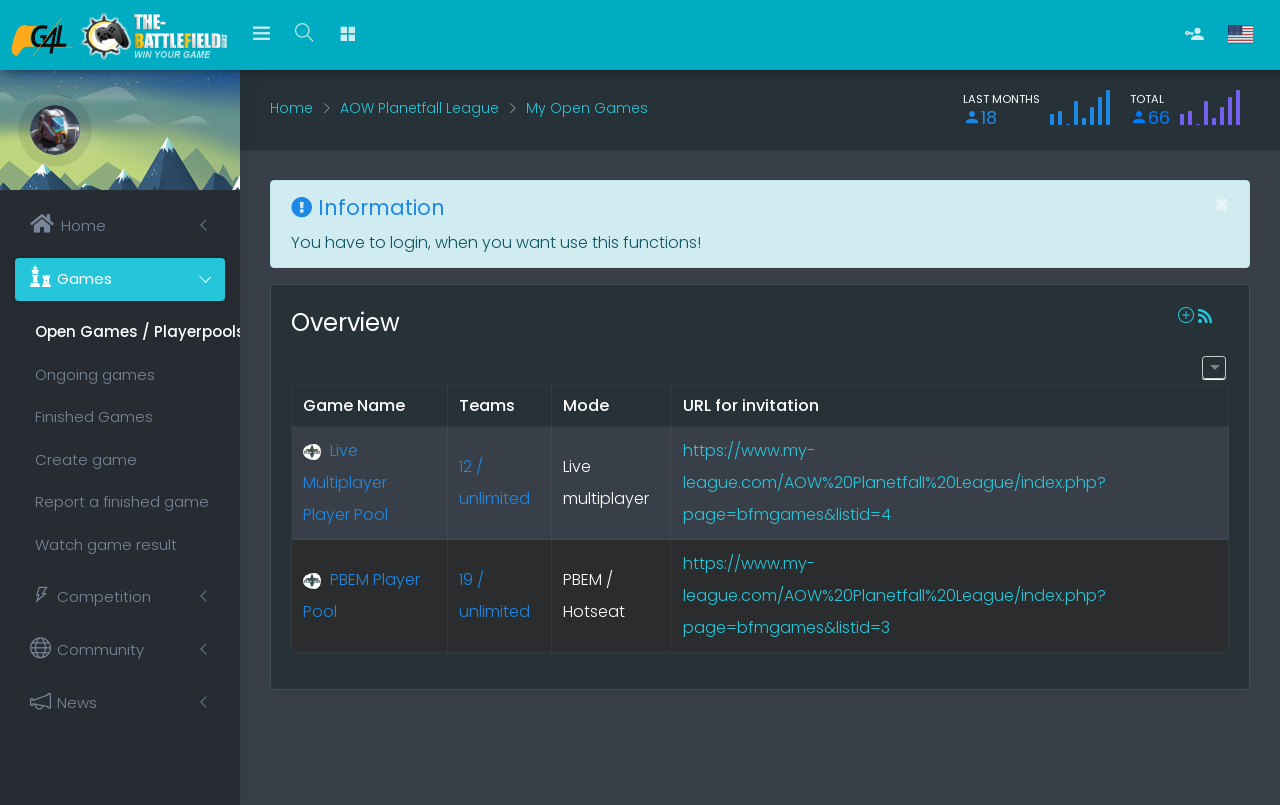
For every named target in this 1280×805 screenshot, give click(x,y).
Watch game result (106, 544)
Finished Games (94, 416)
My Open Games (587, 108)
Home (291, 108)
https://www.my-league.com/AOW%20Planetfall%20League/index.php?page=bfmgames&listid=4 (894, 482)
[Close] (1221, 205)
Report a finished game (122, 501)
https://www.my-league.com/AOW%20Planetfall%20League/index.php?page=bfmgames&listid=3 (894, 595)
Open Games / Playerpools (130, 331)
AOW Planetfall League (419, 108)
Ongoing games (95, 374)
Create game (86, 459)
